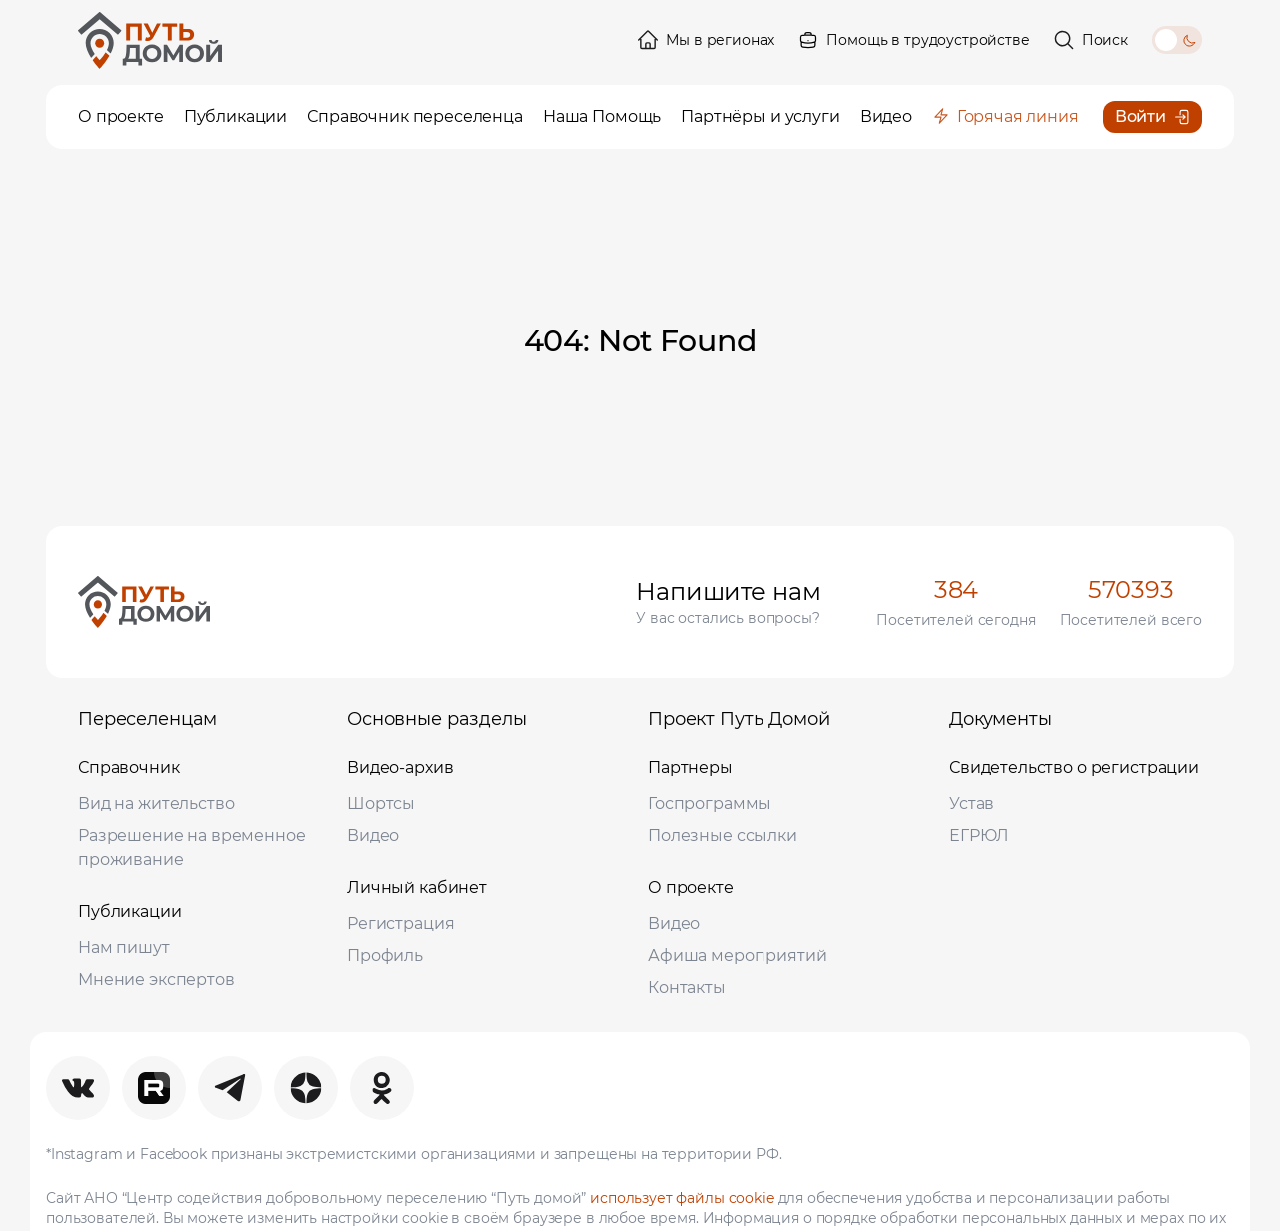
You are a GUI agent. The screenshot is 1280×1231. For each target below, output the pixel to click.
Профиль (385, 955)
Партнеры (690, 767)
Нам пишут (124, 947)
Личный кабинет (417, 887)
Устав (971, 803)
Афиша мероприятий (737, 955)
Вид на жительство (156, 803)
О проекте (691, 887)
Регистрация (400, 923)
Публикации (130, 911)
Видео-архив (400, 767)
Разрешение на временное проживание (192, 847)
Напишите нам (728, 591)
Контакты (687, 987)
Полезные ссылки (722, 835)
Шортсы (381, 803)
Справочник (129, 767)
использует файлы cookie (682, 1198)
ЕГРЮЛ (979, 835)
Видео (373, 835)
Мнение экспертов (156, 979)
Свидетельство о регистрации (1074, 767)
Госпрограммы (709, 803)
